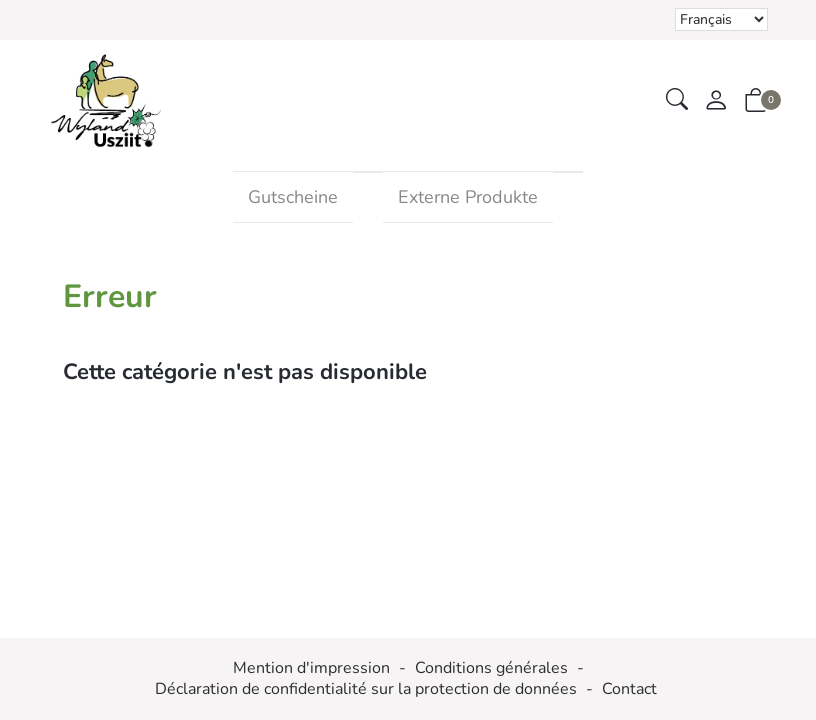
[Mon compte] (716, 101)
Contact (629, 689)
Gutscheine (293, 197)
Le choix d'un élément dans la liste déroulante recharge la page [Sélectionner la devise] (721, 19)
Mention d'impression (311, 668)
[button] (677, 100)
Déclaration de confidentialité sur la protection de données (366, 689)
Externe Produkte (468, 197)
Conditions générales (491, 668)
